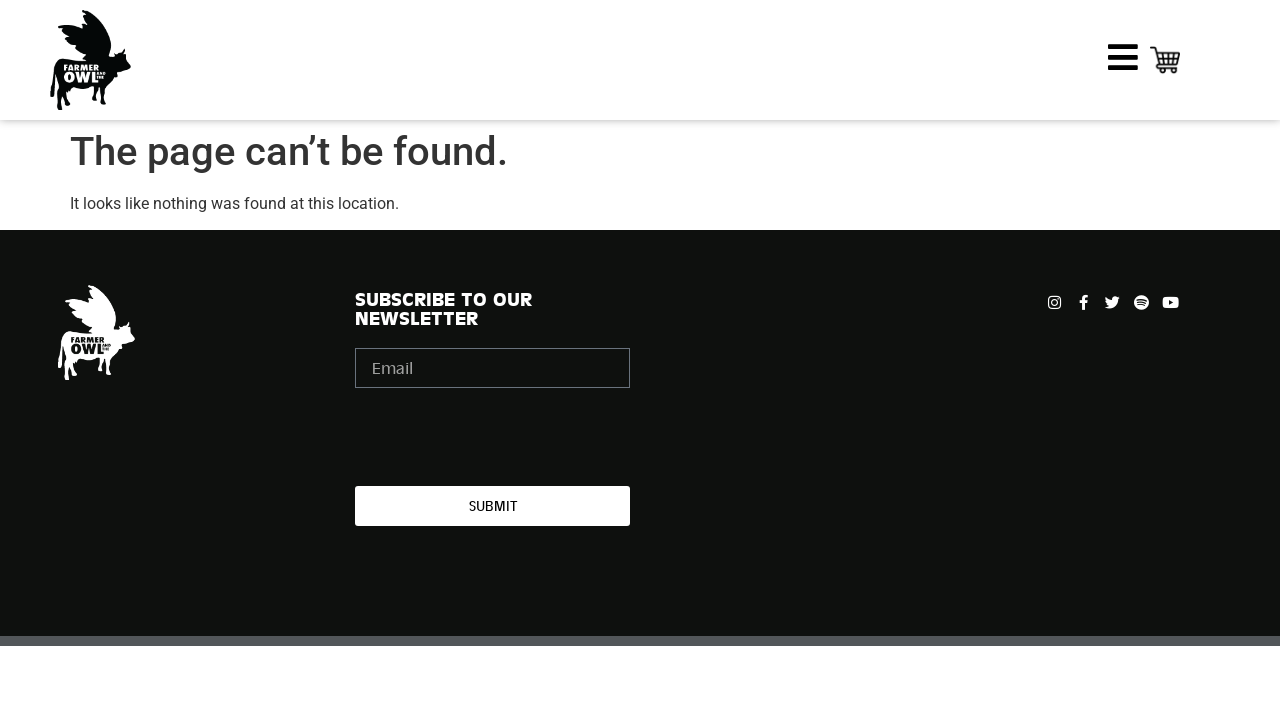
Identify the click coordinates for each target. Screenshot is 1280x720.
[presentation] (507, 437)
